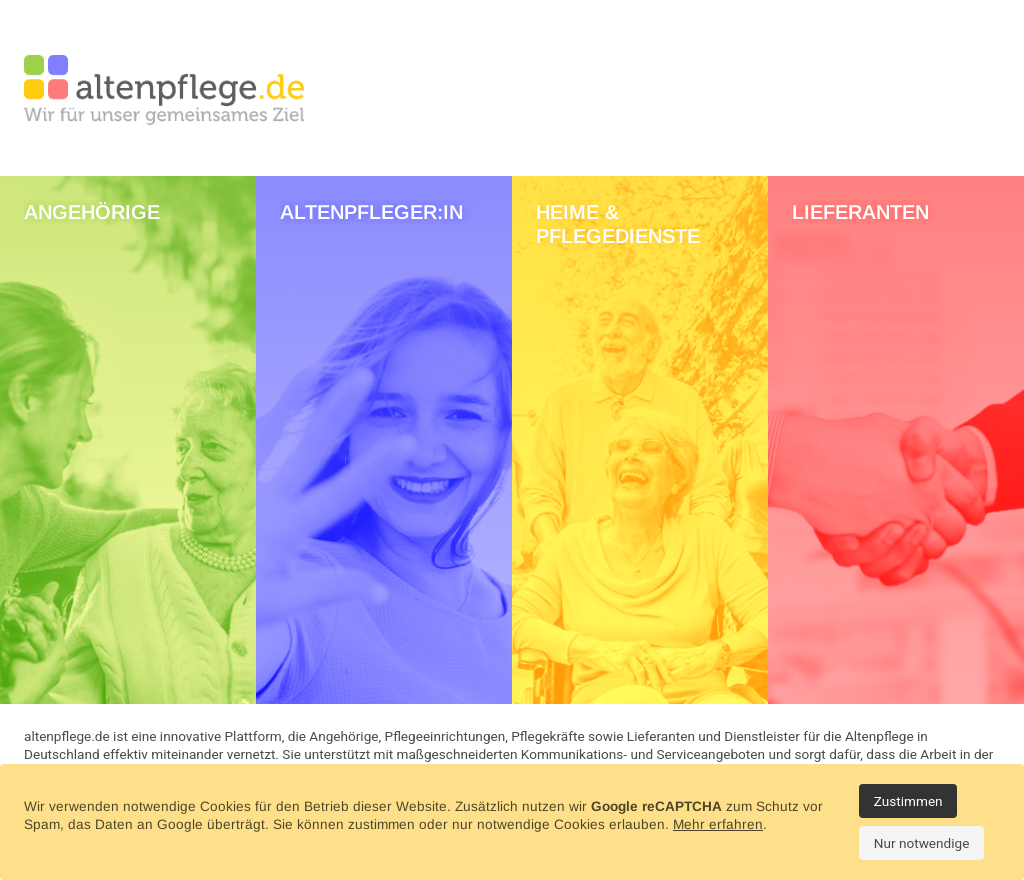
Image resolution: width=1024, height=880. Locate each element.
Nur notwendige (922, 843)
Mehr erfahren (718, 824)
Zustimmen (908, 801)
